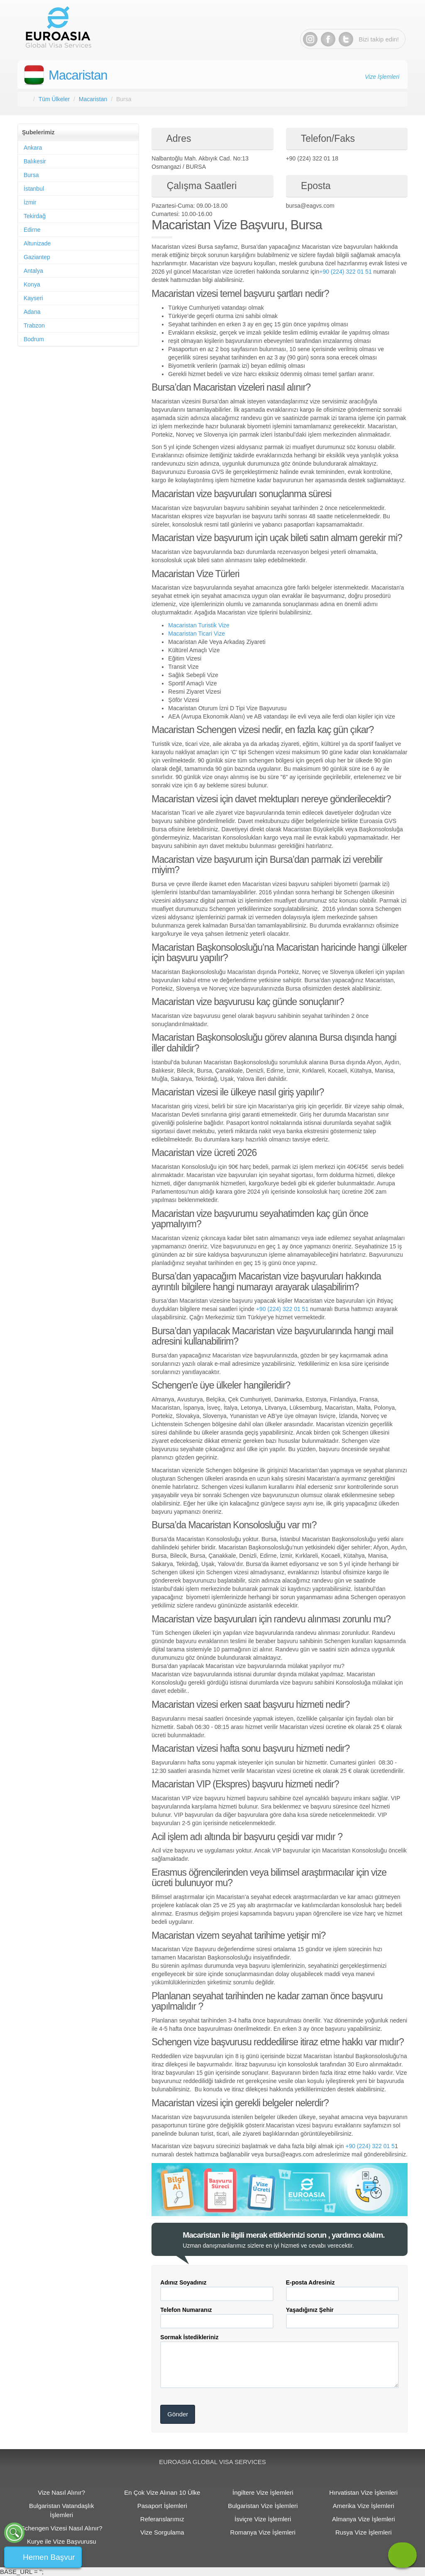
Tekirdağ (35, 216)
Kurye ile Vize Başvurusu (61, 2541)
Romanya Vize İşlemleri (263, 2532)
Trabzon (34, 325)
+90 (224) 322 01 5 (370, 2146)
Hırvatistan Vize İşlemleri (363, 2492)
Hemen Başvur (49, 2557)
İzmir (30, 202)
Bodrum (34, 339)
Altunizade (37, 243)
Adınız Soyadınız (183, 2282)
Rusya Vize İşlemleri (363, 2532)
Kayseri (33, 298)
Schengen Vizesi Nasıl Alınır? (62, 2528)
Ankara (33, 147)
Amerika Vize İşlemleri (363, 2505)
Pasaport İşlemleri (162, 2505)
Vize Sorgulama (162, 2532)
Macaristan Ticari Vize (196, 633)
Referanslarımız (162, 2519)
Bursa (31, 175)
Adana (32, 311)
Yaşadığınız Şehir (310, 2310)
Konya (32, 284)
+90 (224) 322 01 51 (345, 271)
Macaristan (78, 75)
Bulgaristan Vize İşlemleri (263, 2505)
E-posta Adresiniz (310, 2282)
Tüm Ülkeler (54, 99)
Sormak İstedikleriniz (189, 2337)
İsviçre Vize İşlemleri (262, 2519)
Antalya (33, 270)
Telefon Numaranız (186, 2310)
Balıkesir (35, 161)
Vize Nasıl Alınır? (61, 2492)
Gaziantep (37, 257)
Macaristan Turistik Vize (199, 625)
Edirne (32, 229)
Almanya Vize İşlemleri (363, 2519)
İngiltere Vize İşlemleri (262, 2492)
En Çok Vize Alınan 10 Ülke (162, 2492)
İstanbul (34, 188)
